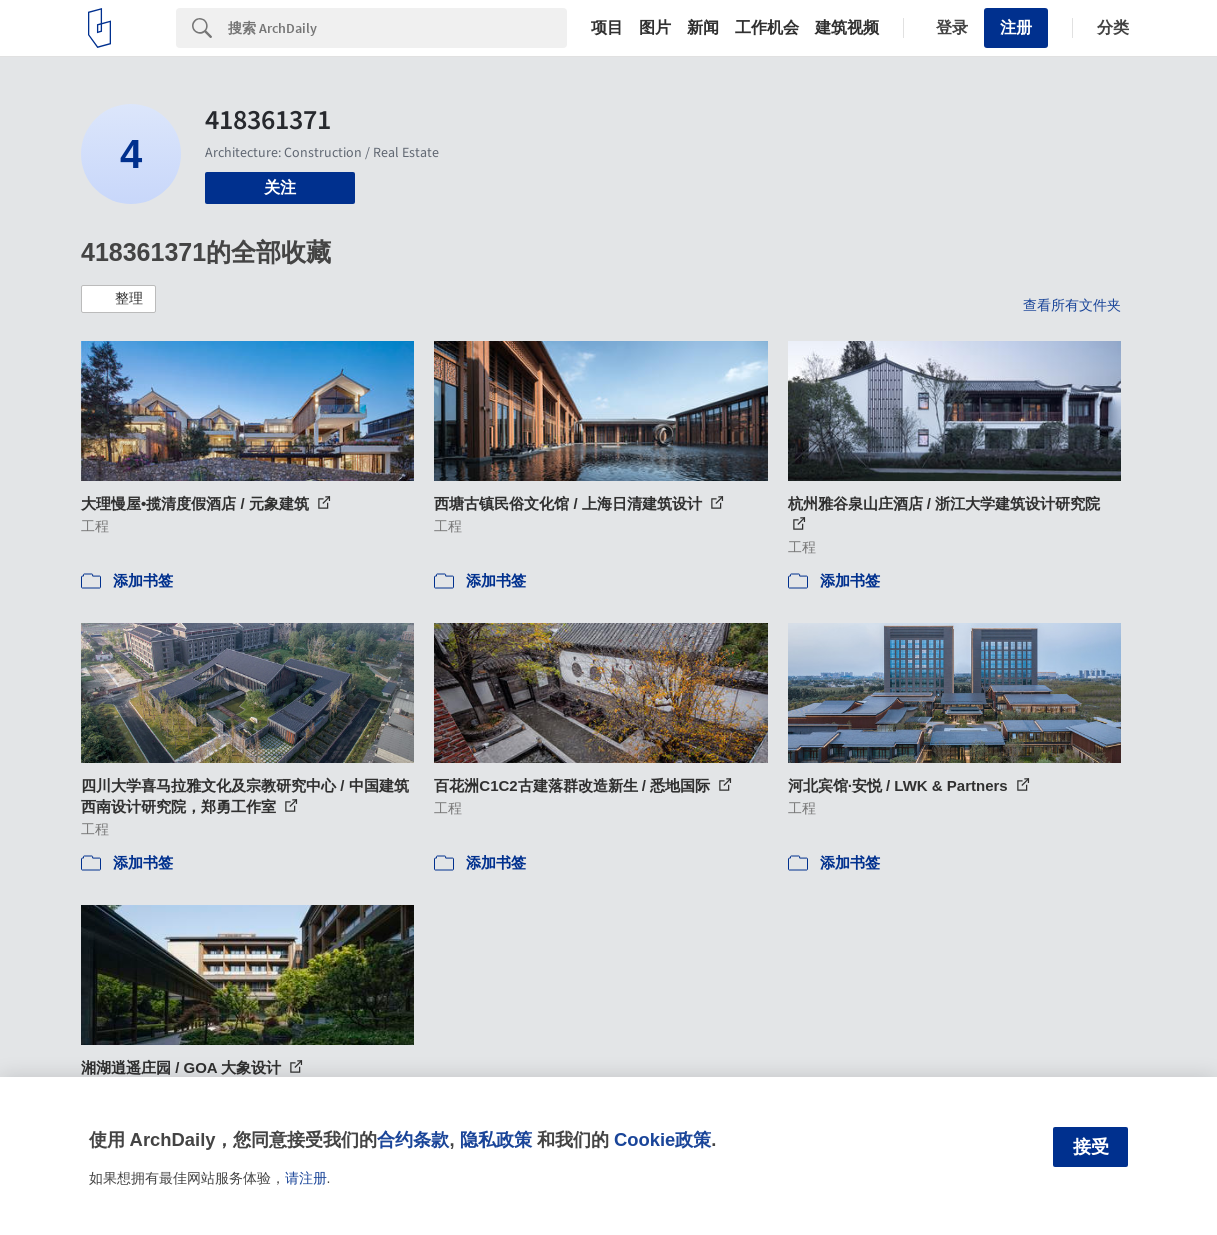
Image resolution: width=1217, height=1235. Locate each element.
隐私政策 (496, 1139)
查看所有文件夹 (1072, 305)
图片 (655, 28)
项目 (607, 28)
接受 (1091, 1147)
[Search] (397, 28)
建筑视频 (847, 28)
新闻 (703, 28)
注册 (1016, 27)
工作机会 (767, 28)
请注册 (306, 1178)
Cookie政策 (662, 1139)
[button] (118, 299)
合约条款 (413, 1139)
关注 (280, 187)
